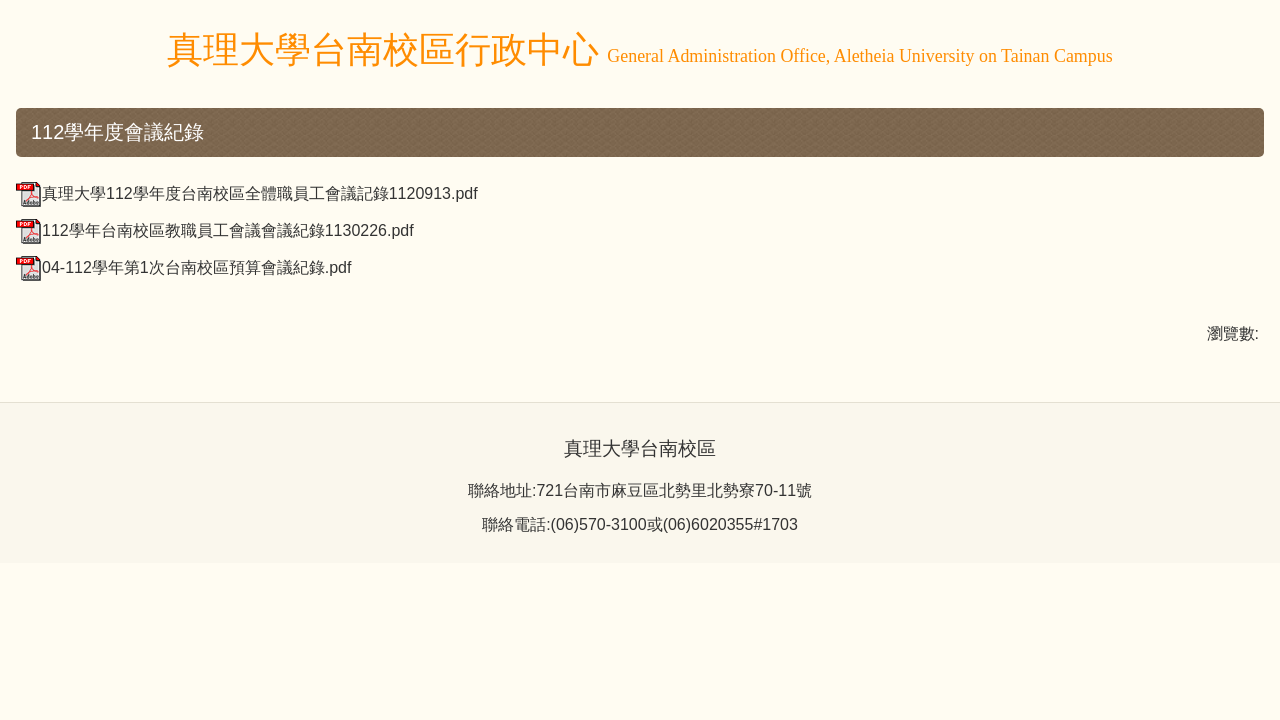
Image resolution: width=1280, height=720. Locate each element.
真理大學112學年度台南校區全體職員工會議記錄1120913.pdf (247, 193)
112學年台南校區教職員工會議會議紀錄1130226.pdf (215, 230)
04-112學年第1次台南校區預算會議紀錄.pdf (183, 267)
